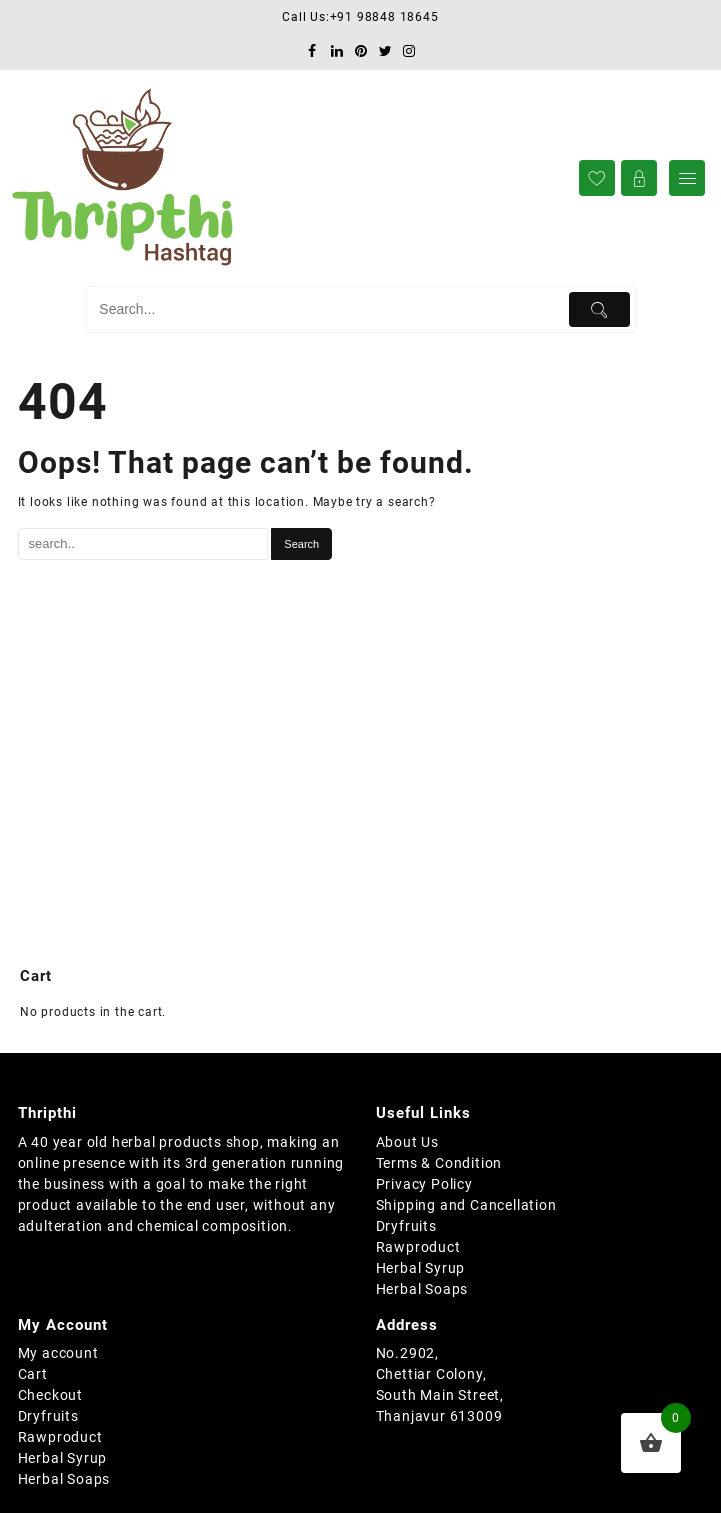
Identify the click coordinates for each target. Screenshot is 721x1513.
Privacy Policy (424, 1184)
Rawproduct (418, 1247)
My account (58, 1353)
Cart (33, 1374)
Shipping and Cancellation (466, 1205)
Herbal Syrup (421, 1268)
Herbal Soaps (422, 1289)
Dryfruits (406, 1226)
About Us (407, 1142)
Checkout (50, 1395)
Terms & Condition (439, 1163)
